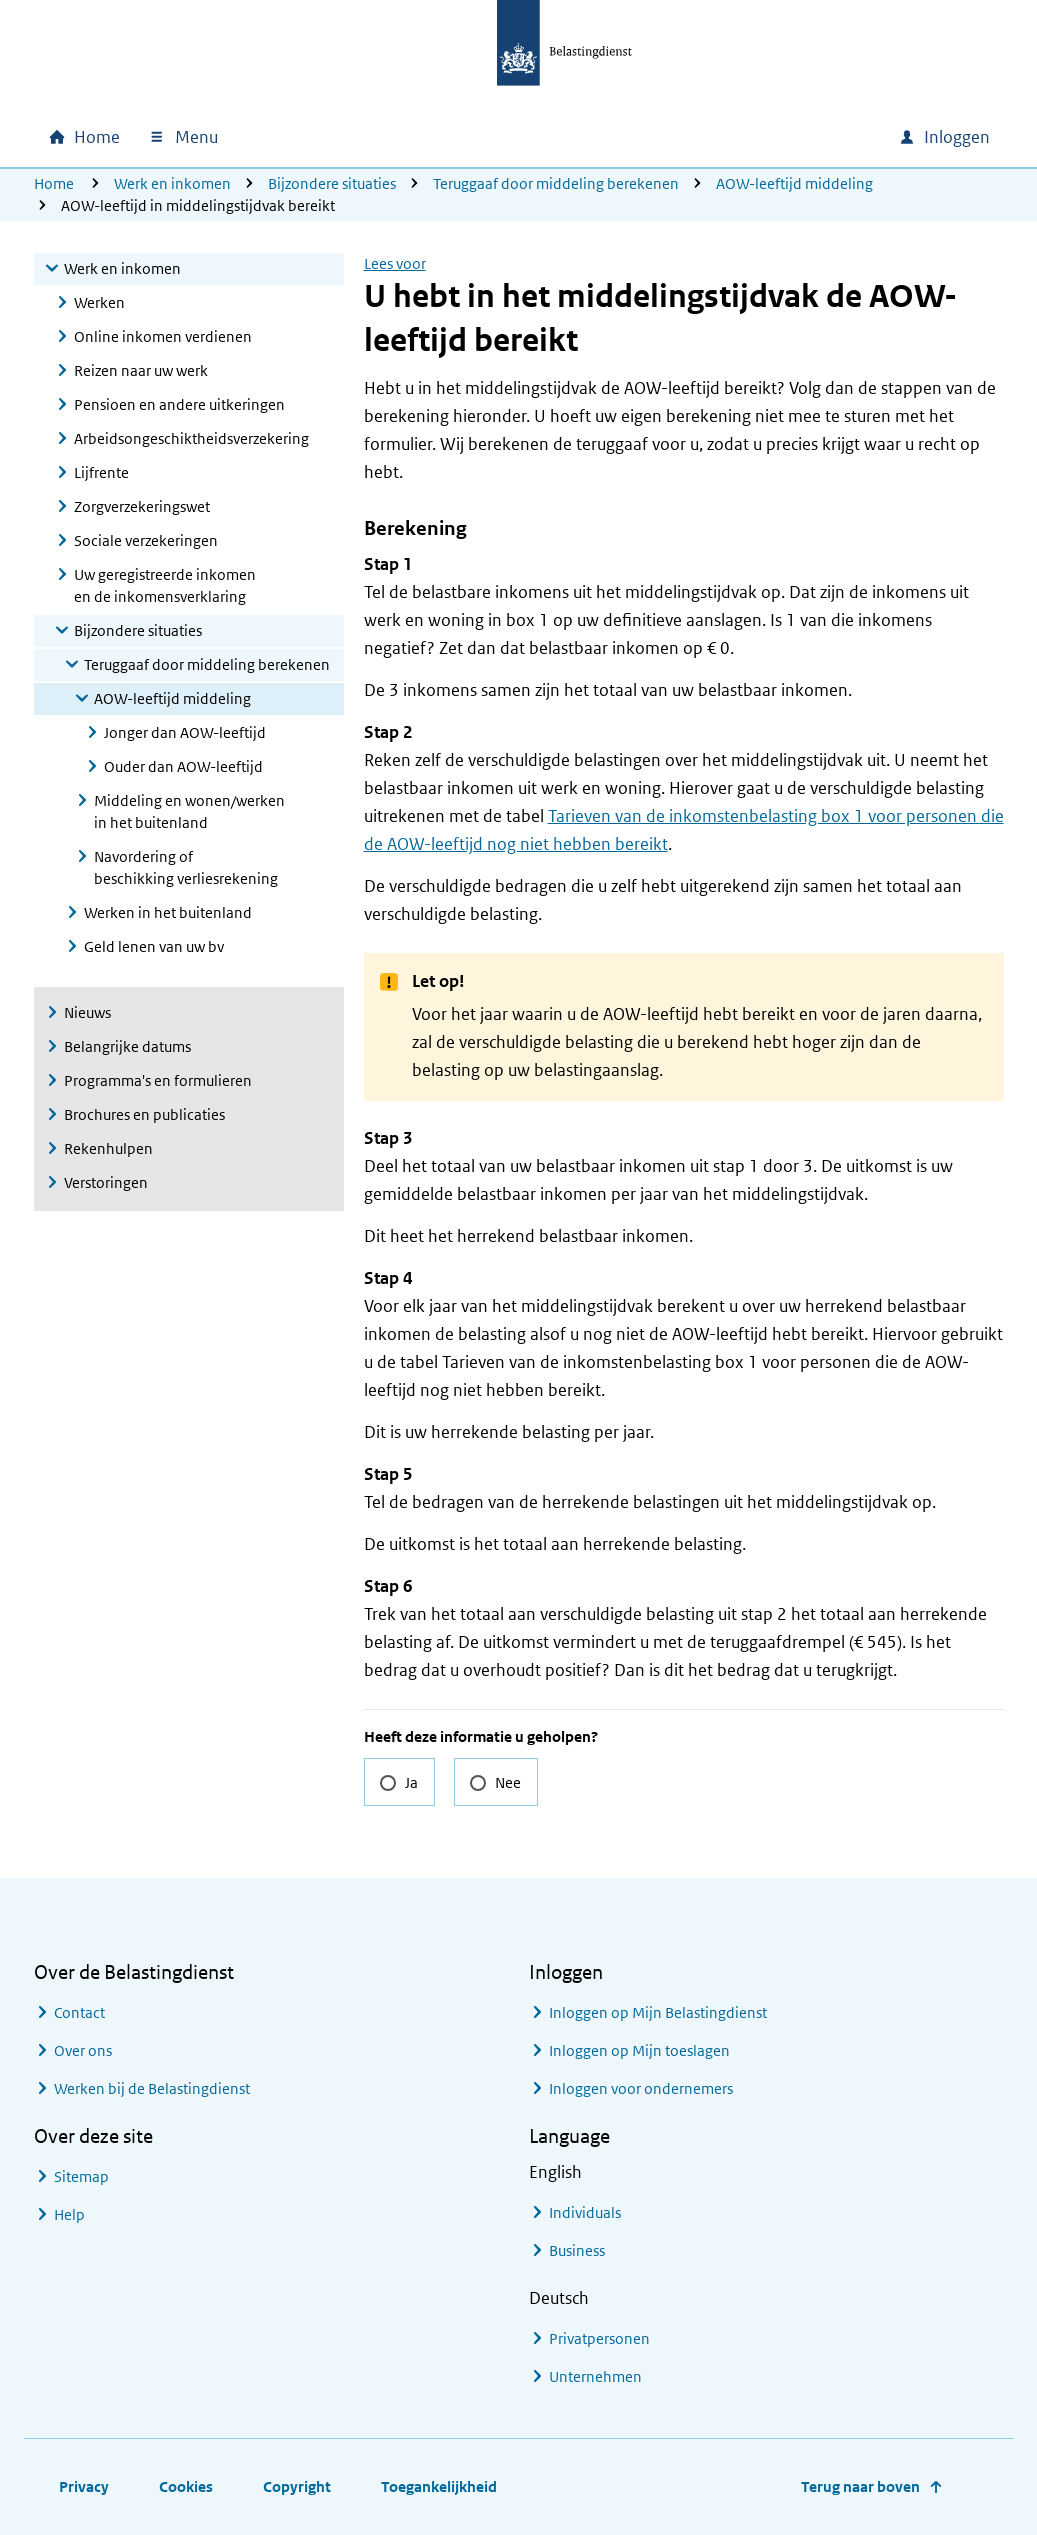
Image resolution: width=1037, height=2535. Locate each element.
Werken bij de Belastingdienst (152, 2088)
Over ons (83, 2050)
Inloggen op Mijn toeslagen (639, 2050)
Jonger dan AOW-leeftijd (185, 732)
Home (54, 183)
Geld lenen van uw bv (154, 946)
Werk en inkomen (172, 183)
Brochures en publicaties (144, 1114)
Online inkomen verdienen (163, 336)
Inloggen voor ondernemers (641, 2088)
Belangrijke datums (127, 1046)
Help (69, 2214)
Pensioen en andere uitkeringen (179, 404)
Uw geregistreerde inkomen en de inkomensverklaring (165, 585)
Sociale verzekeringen (146, 540)
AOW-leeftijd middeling (794, 183)
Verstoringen (106, 1182)
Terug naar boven (860, 2486)
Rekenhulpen (108, 1148)
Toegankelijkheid (439, 2486)
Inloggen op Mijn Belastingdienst (658, 2012)
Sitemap (81, 2176)
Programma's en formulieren (158, 1080)
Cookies (186, 2486)
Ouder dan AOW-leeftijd (183, 766)
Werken (99, 302)
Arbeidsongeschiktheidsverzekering (191, 438)
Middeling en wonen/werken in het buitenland (189, 811)
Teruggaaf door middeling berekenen (556, 183)
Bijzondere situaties (332, 183)
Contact (79, 2012)
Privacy (84, 2486)
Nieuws (87, 1012)
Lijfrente (101, 472)
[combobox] (712, 137)
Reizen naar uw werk (141, 370)
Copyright (297, 2486)
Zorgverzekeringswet (142, 506)
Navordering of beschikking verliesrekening (186, 867)
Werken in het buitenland (168, 912)
